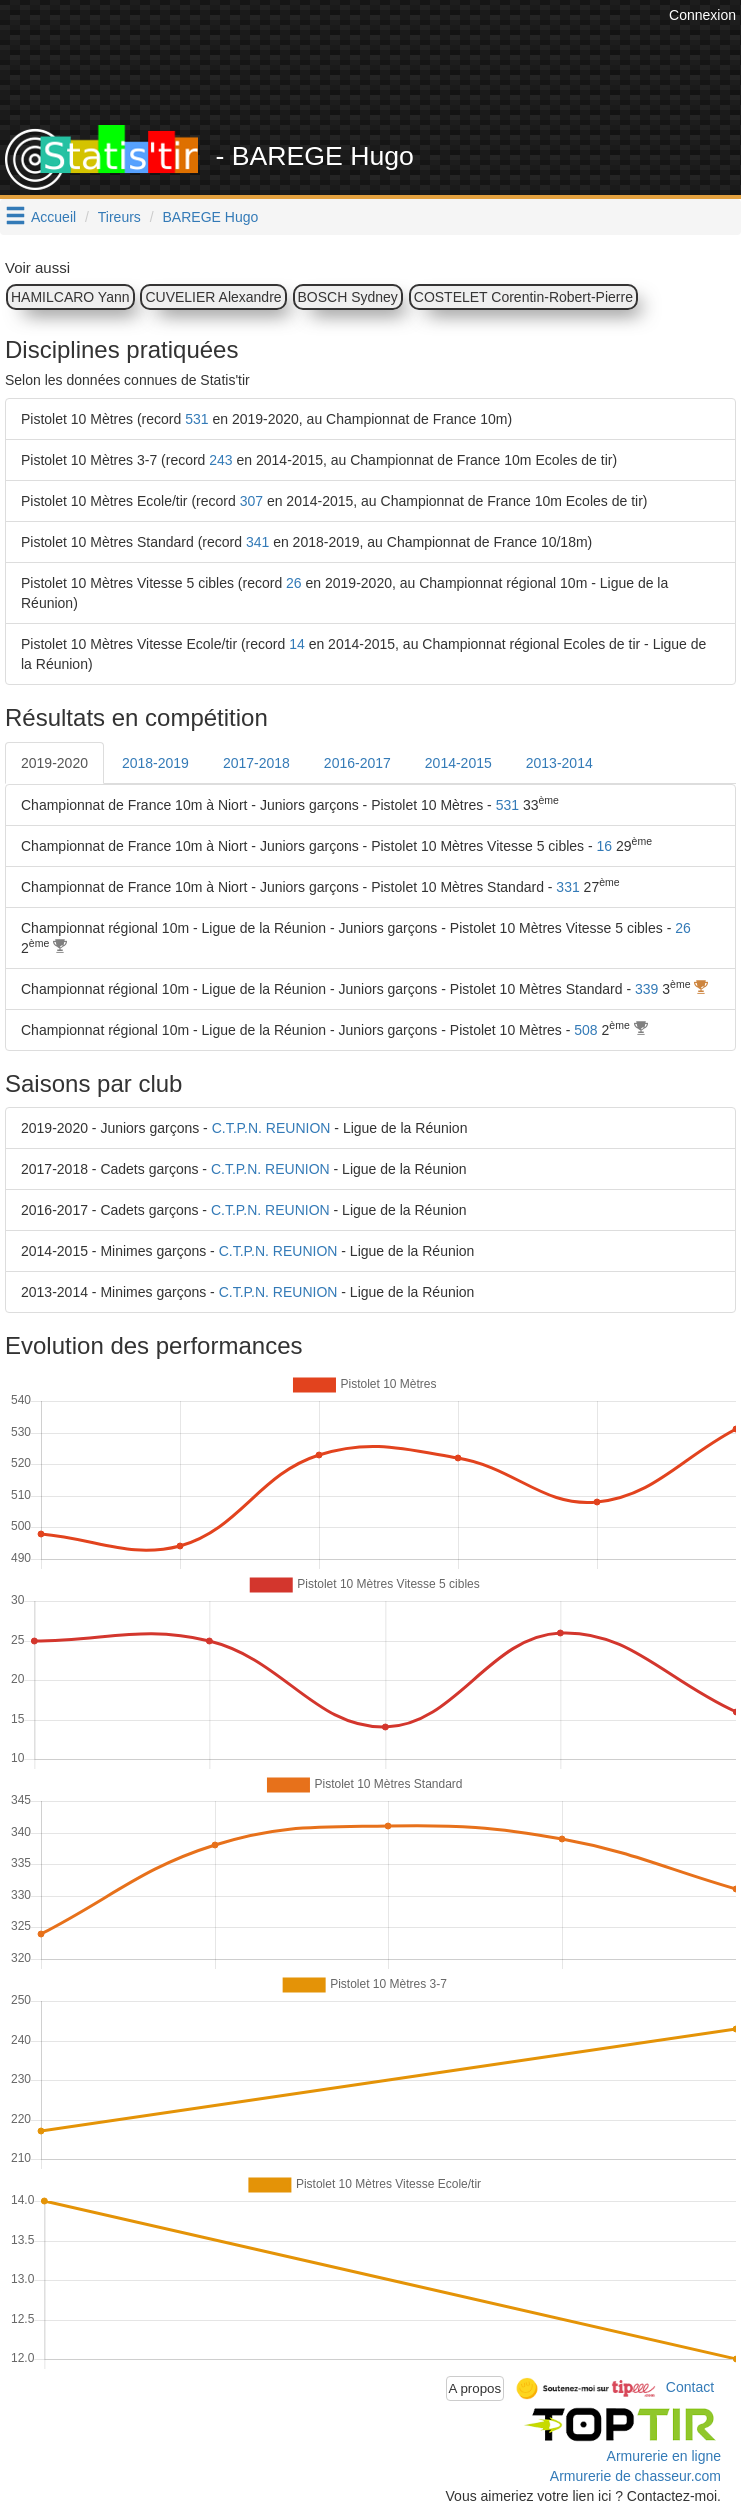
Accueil (53, 217)
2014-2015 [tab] (458, 763)
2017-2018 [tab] (256, 763)
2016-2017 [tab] (357, 763)
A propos (475, 2388)
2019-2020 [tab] (54, 763)
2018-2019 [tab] (155, 763)
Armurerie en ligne (664, 2456)
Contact (690, 2387)
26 (294, 583)
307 (251, 501)
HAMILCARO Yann (70, 297)
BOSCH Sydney (348, 297)
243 (220, 460)
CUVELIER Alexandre (213, 297)
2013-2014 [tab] (559, 763)
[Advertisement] (372, 75)
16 (605, 846)
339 (646, 989)
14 (297, 644)
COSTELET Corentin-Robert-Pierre (523, 297)
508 (585, 1030)
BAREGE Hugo (211, 217)
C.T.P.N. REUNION (271, 1128)
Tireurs (119, 217)
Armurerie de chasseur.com (635, 2476)
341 (257, 542)
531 (196, 419)
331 (567, 887)
